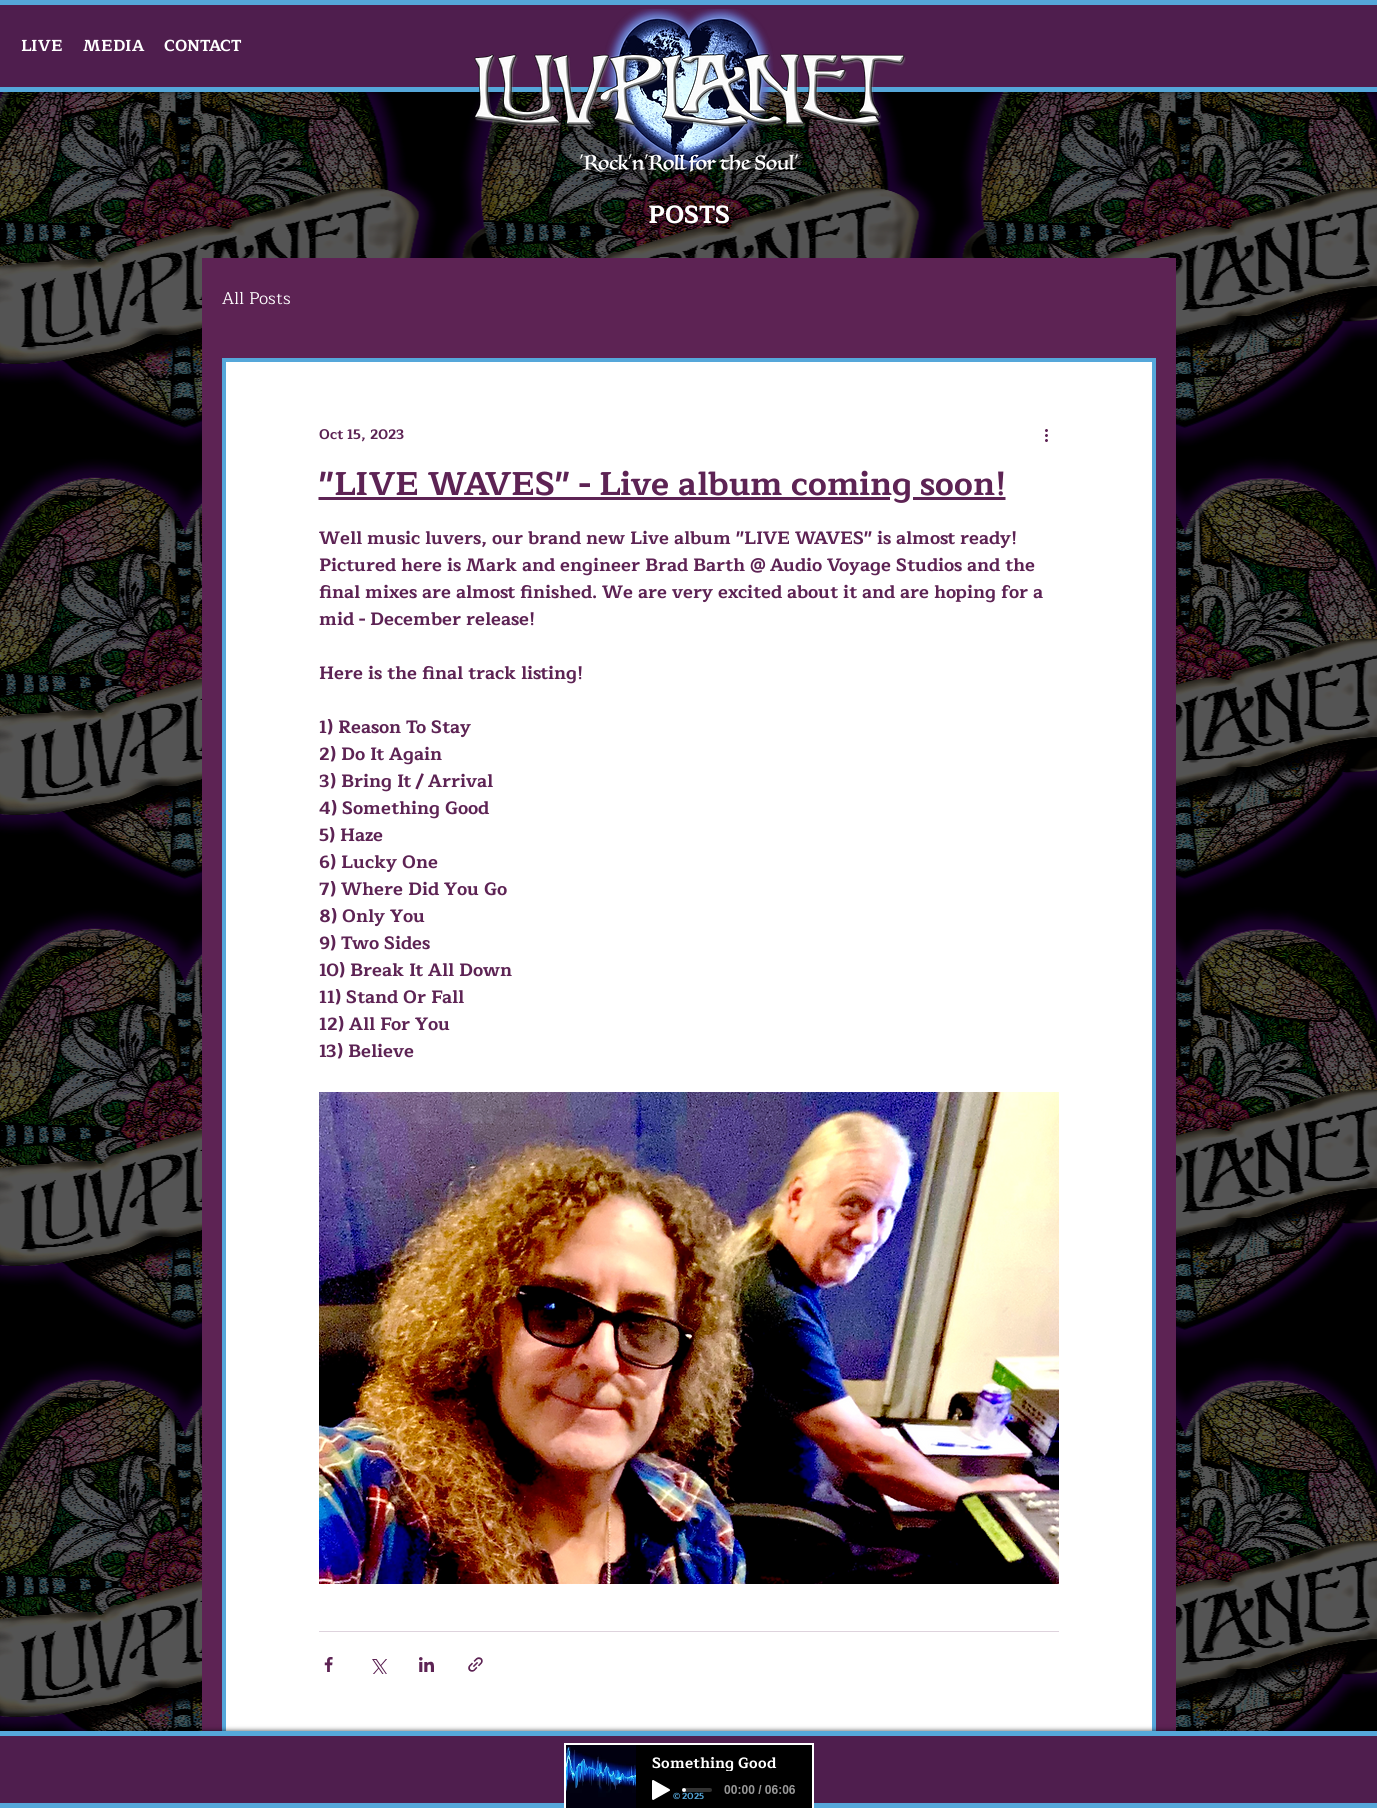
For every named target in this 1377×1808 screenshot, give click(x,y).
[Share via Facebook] (328, 1664)
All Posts (256, 298)
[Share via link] (475, 1664)
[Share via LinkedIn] (426, 1664)
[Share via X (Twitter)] (377, 1664)
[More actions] (1047, 434)
